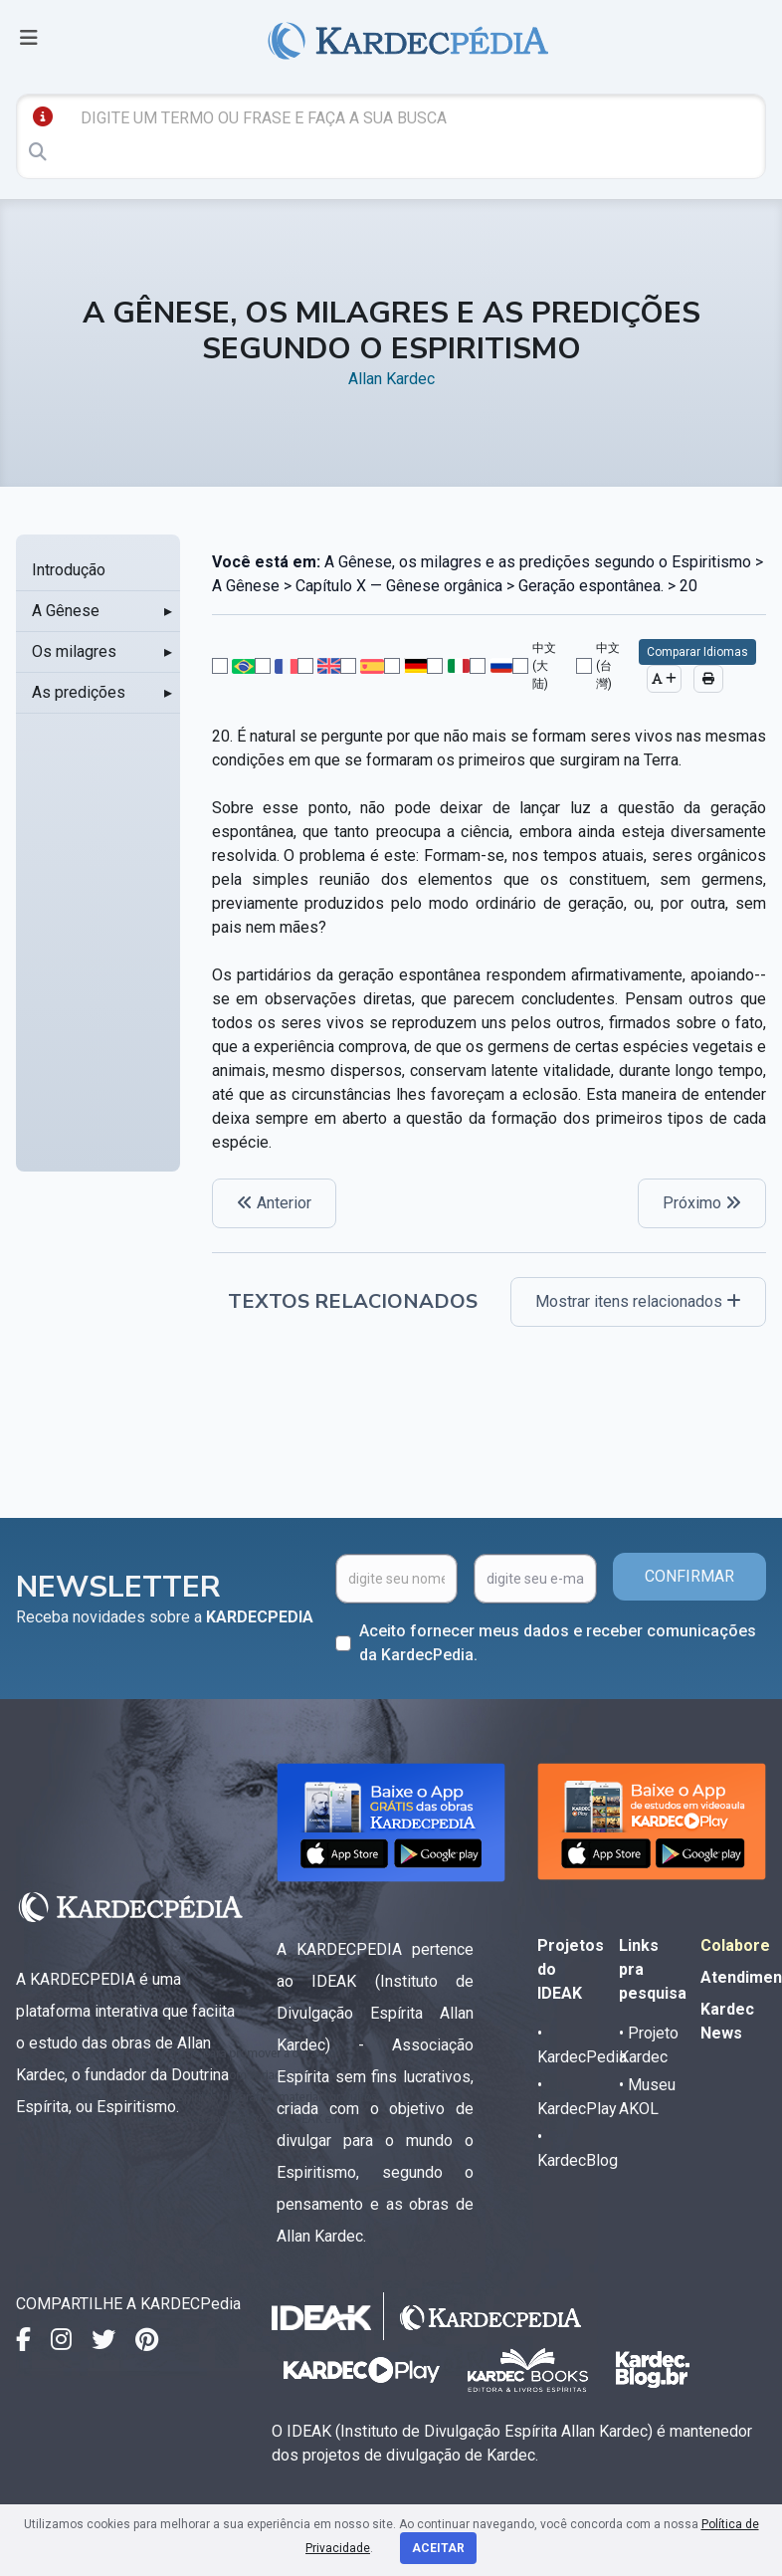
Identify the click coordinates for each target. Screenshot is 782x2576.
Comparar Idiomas (697, 652)
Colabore (735, 1945)
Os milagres (74, 651)
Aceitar (438, 2548)
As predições (78, 692)
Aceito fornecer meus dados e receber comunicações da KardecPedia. (557, 1642)
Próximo (702, 1202)
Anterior (274, 1202)
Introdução (68, 569)
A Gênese (65, 610)
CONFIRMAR (689, 1576)
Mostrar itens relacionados (638, 1301)
